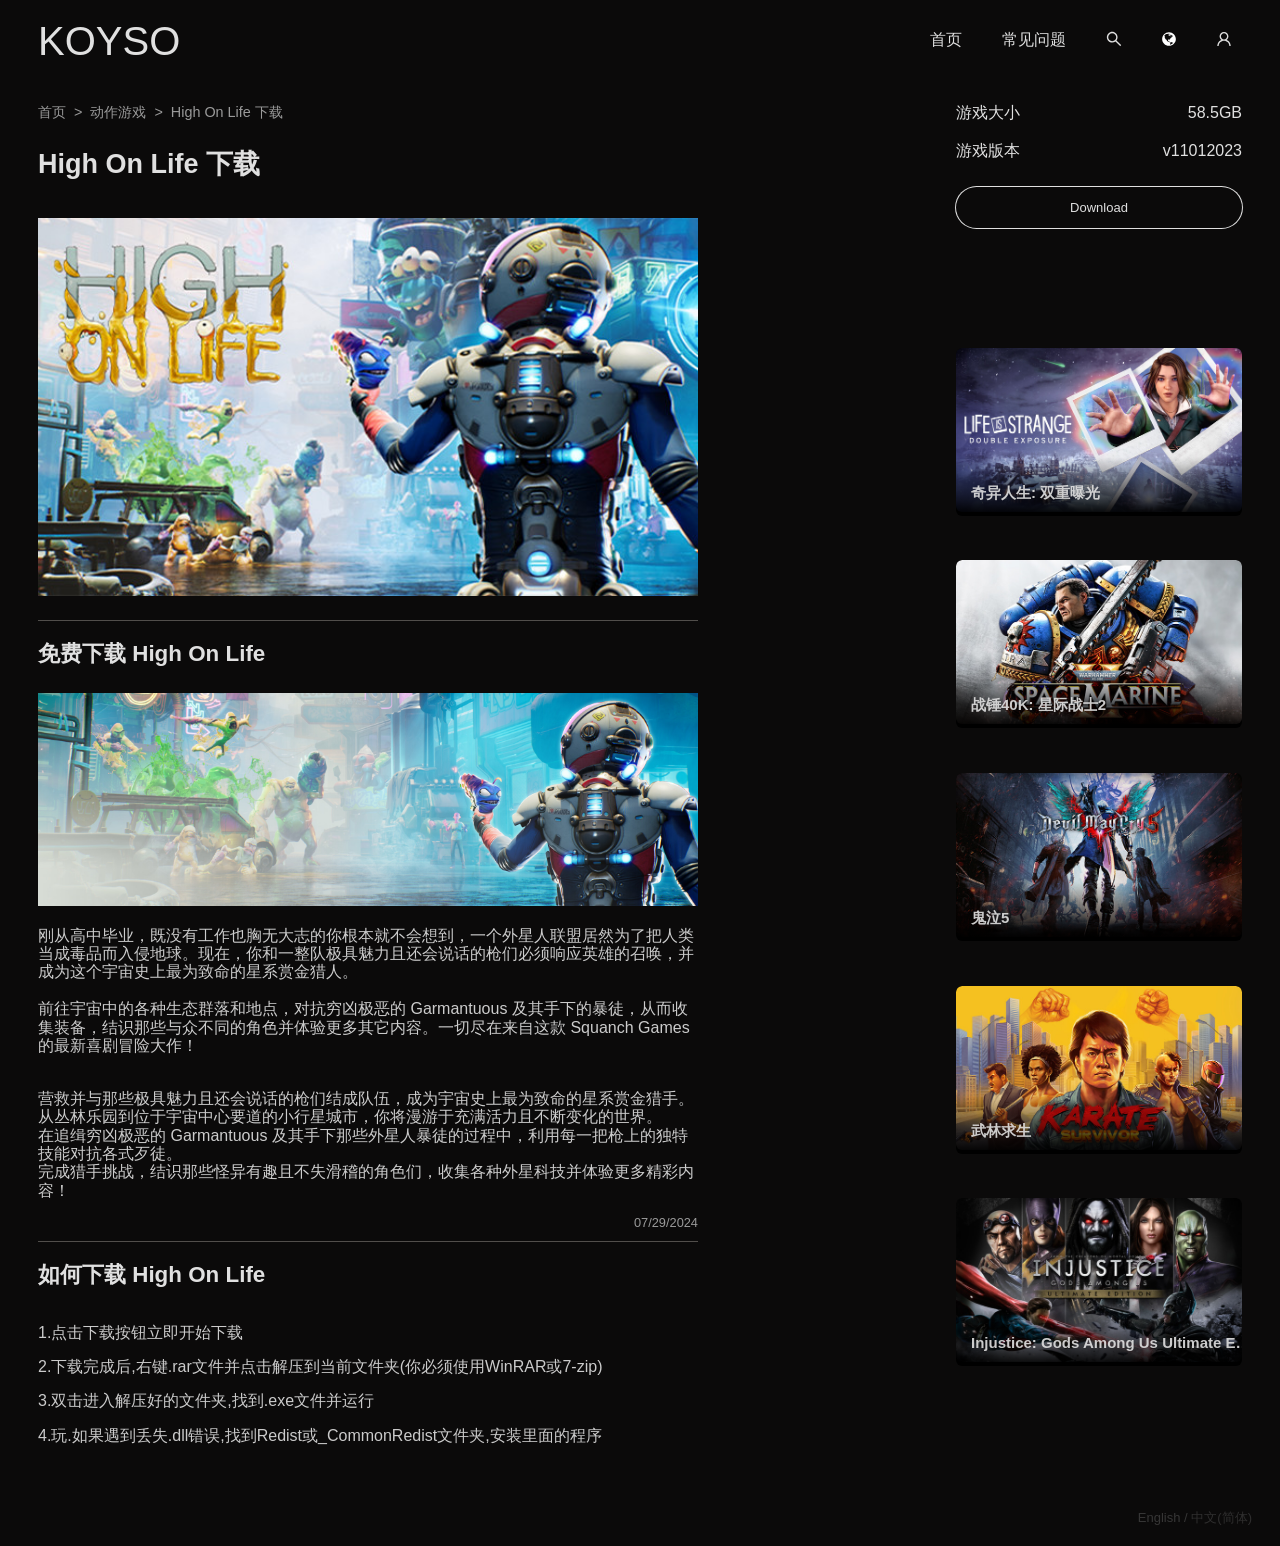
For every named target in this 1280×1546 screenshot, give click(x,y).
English (1159, 1517)
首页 (944, 39)
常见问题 (1032, 39)
